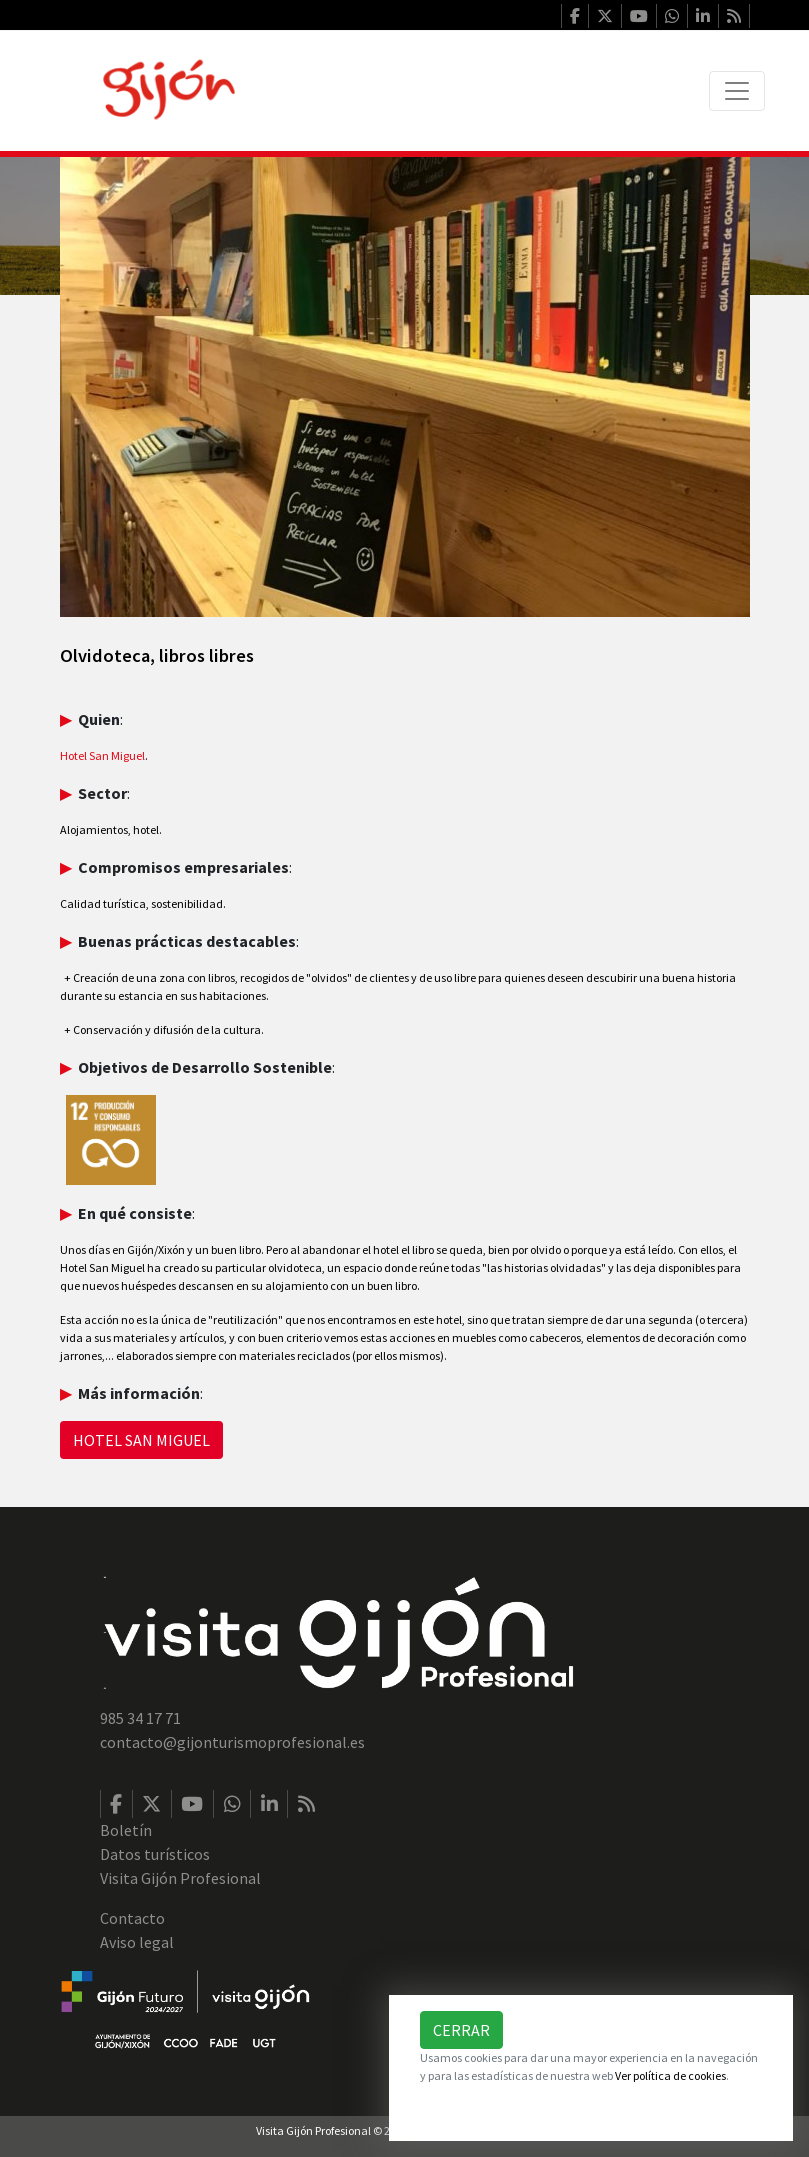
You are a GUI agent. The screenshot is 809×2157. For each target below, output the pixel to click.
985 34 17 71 (140, 1718)
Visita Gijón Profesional (180, 1878)
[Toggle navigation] (737, 91)
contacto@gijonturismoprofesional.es (232, 1742)
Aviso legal (137, 1942)
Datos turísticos (155, 1854)
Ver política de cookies (670, 2075)
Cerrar (461, 2030)
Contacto (132, 1918)
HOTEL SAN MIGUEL (141, 1440)
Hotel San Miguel (102, 755)
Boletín (126, 1830)
